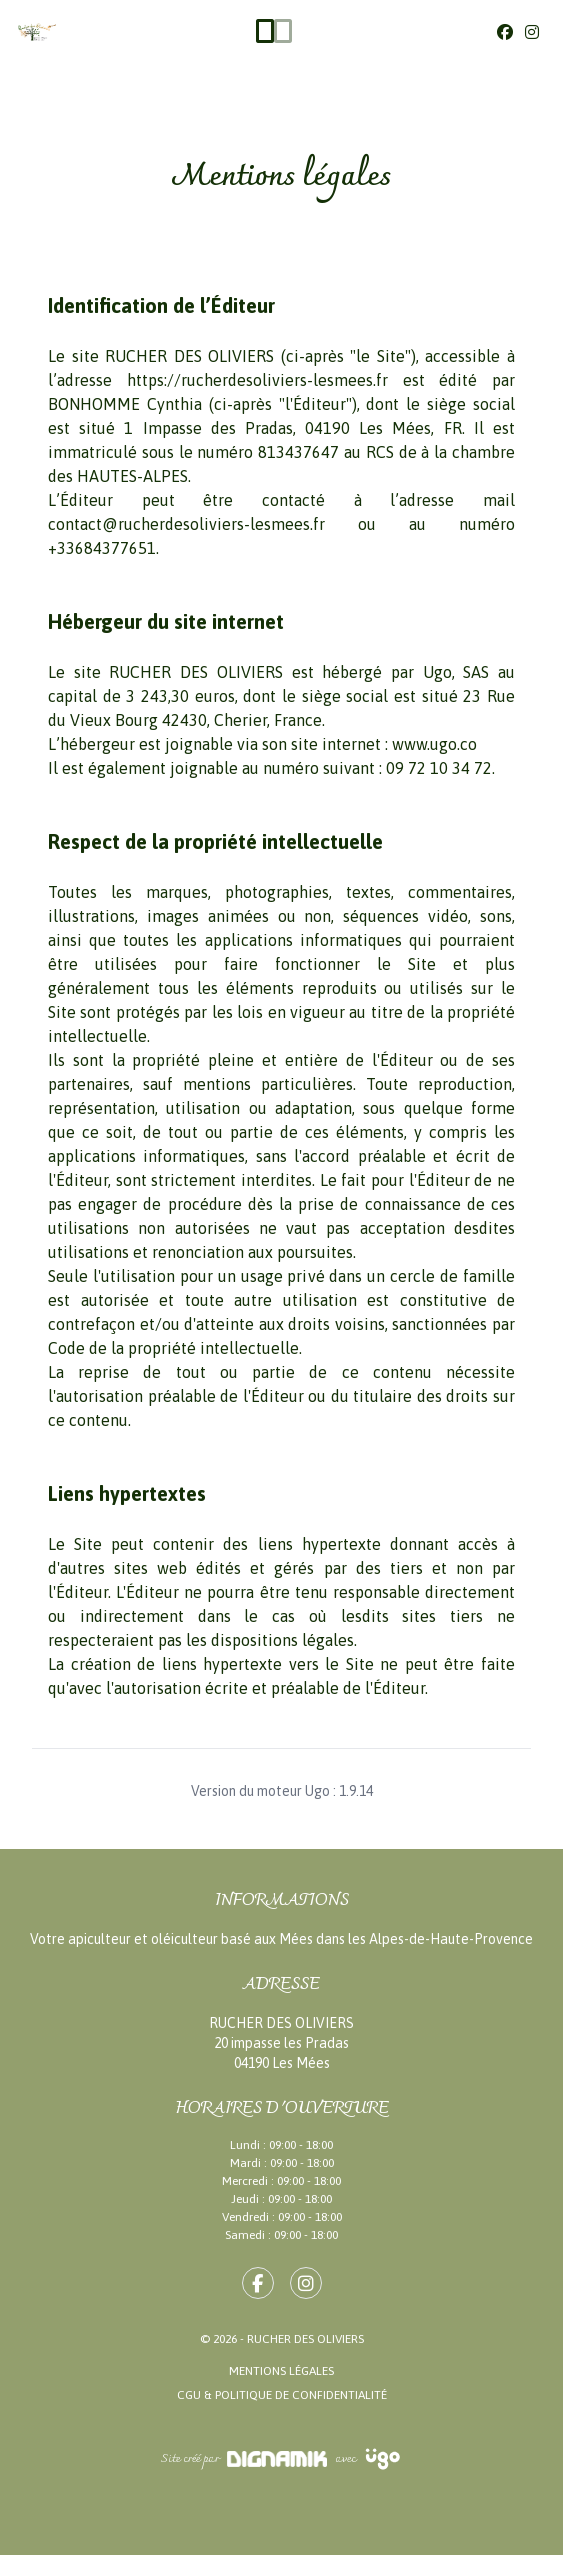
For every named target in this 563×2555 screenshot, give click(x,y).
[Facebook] (505, 32)
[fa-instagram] (306, 2283)
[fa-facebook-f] (258, 2283)
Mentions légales (281, 2371)
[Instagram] (532, 32)
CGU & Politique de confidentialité (282, 2395)
